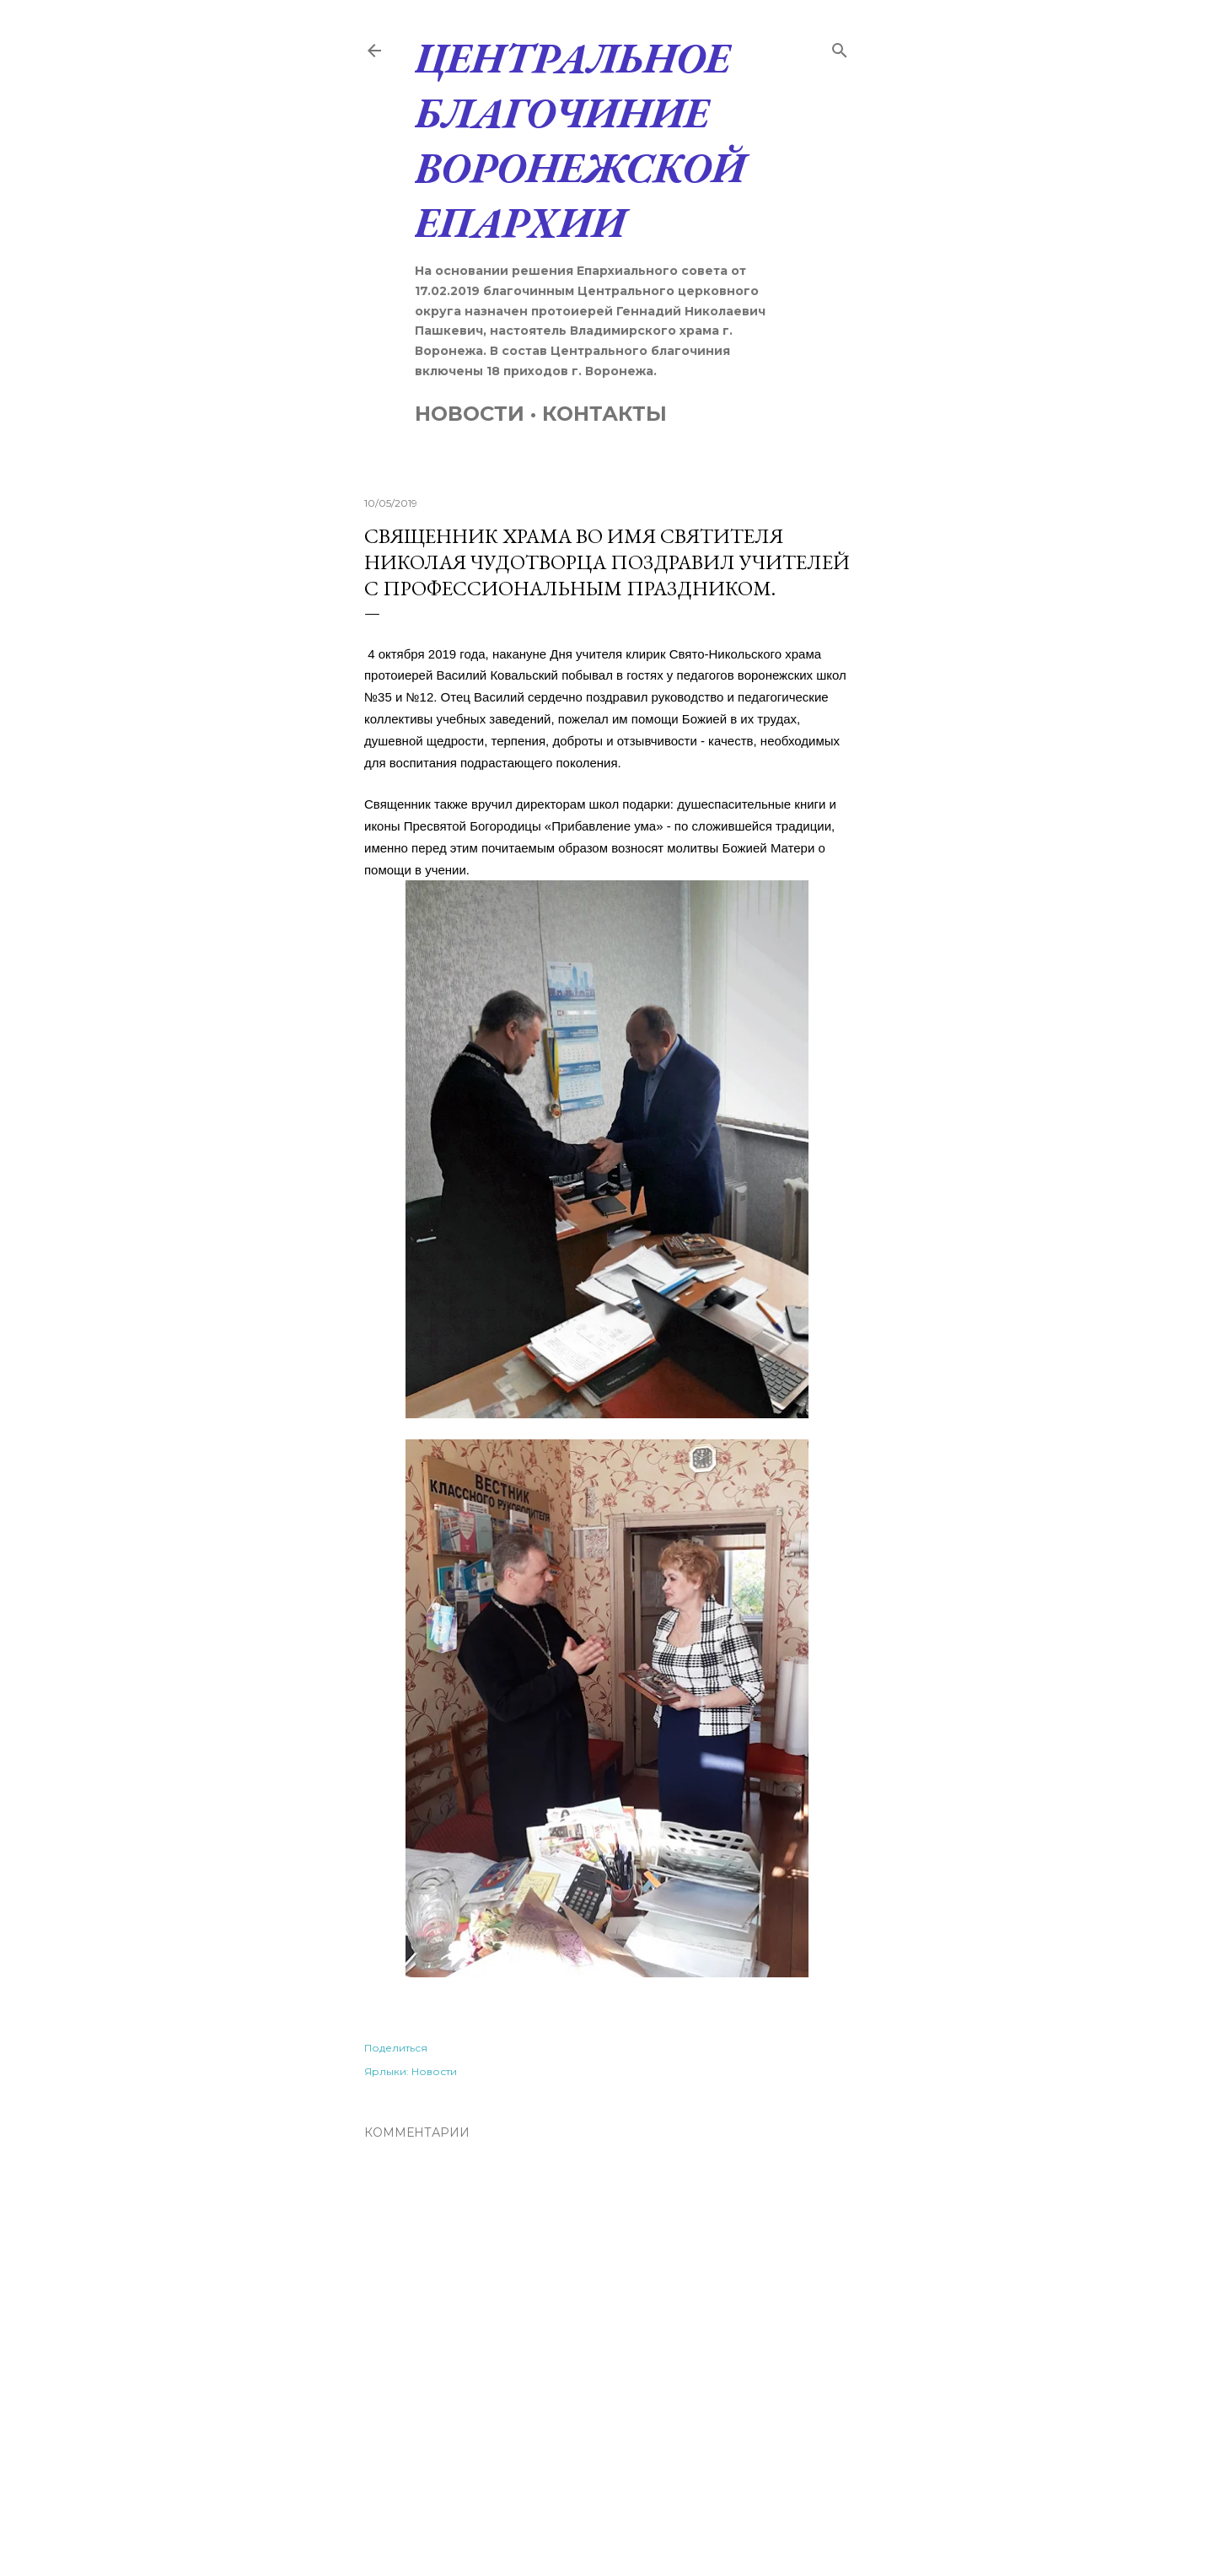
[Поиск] (840, 46)
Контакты (604, 413)
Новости (469, 413)
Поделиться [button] (395, 2047)
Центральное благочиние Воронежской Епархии (580, 140)
